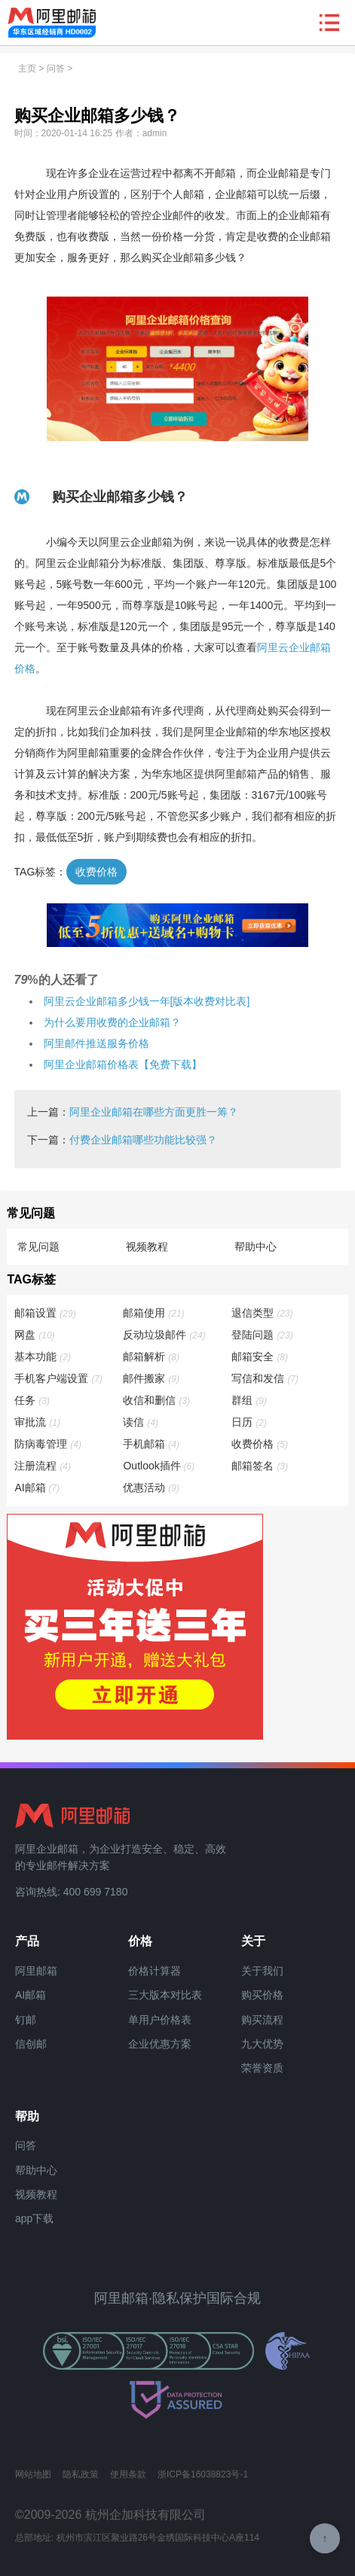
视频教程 (147, 1247)
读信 (141, 1422)
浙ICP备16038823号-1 (203, 2474)
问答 (56, 68)
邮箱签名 (260, 1466)
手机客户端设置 (59, 1378)
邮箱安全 (260, 1356)
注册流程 (43, 1466)
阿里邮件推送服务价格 (96, 1043)
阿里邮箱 (36, 1971)
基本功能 (43, 1356)
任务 (32, 1400)
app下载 (34, 2218)
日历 (249, 1422)
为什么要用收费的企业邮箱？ (112, 1022)
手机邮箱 (152, 1444)
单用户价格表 (159, 2020)
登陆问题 (262, 1335)
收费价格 (96, 872)
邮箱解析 (152, 1356)
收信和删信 (157, 1400)
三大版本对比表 (165, 1995)
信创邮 (31, 2044)
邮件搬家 (152, 1378)
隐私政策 (81, 2474)
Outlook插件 (159, 1466)
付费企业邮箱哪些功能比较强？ (143, 1140)
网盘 (35, 1335)
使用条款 (128, 2474)
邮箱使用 (154, 1313)
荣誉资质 (262, 2068)
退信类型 (262, 1313)
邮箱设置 (45, 1313)
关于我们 (262, 1971)
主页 (27, 68)
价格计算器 (154, 1971)
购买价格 (262, 1995)
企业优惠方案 (159, 2044)
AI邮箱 (37, 1487)
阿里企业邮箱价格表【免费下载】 (123, 1064)
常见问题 (38, 1247)
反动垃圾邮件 (165, 1335)
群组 (249, 1400)
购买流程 (262, 2020)
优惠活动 (152, 1487)
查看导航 (329, 22)
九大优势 (262, 2044)
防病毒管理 (48, 1444)
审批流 (38, 1422)
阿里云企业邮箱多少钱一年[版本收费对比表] (147, 1001)
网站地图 (33, 2474)
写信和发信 (265, 1378)
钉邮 (25, 2020)
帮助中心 (255, 1247)
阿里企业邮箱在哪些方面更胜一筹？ (153, 1112)
